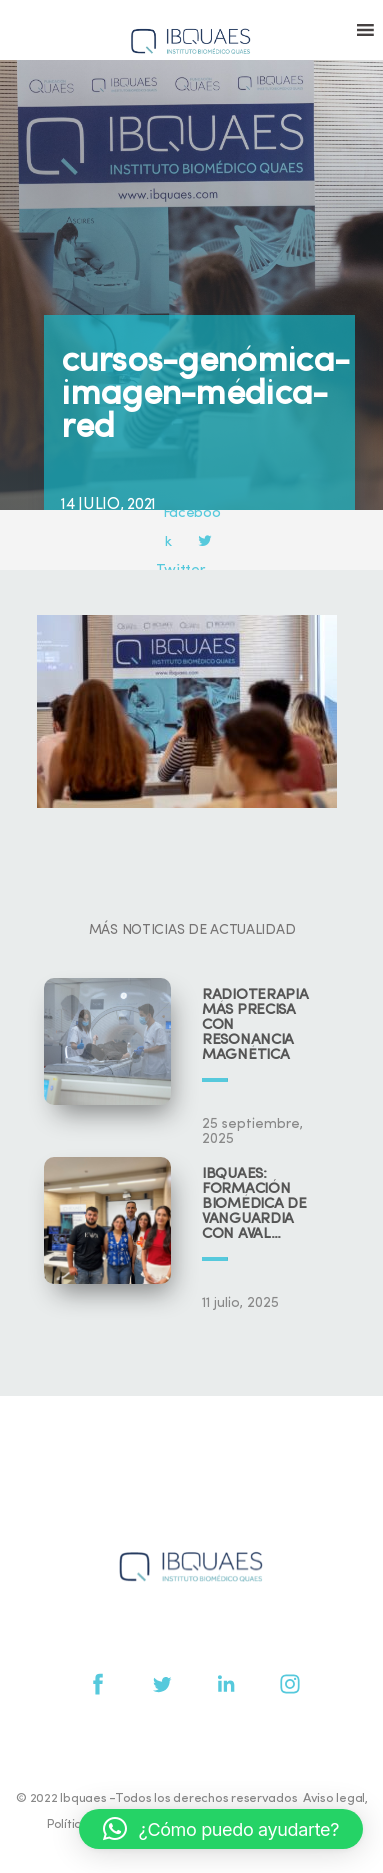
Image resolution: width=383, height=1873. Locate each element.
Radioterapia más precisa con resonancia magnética (255, 1025)
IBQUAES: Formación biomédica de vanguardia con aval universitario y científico (260, 1204)
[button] (221, 1829)
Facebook (193, 514)
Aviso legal (334, 1798)
